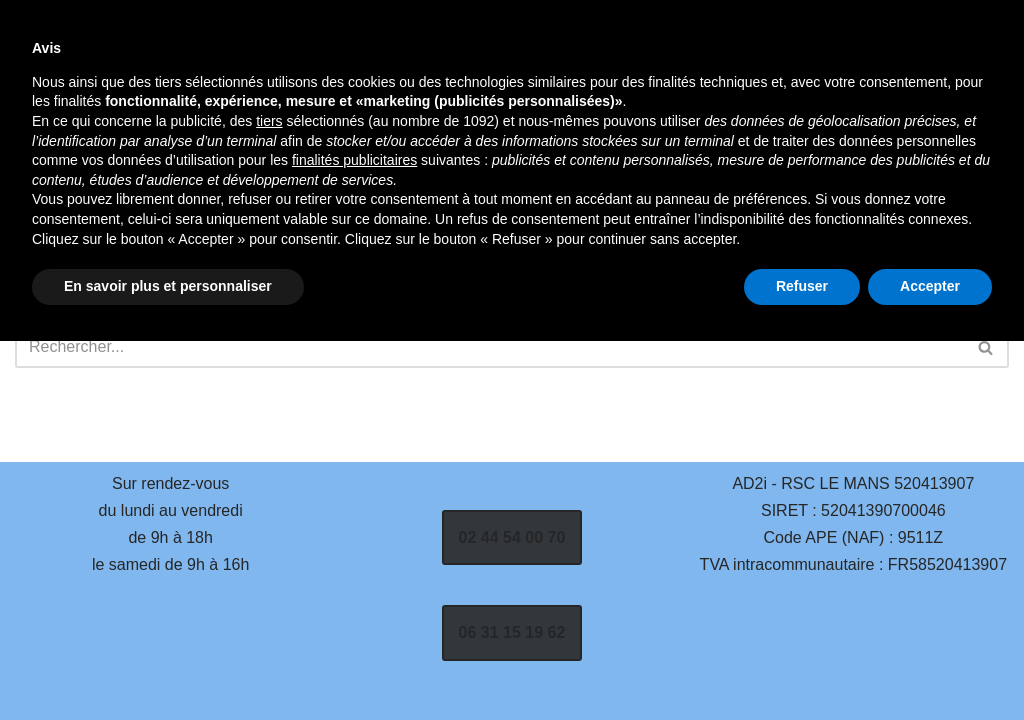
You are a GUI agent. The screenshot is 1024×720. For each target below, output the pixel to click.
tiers (269, 500)
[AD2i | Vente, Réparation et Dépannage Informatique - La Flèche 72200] (163, 104)
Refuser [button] (802, 665)
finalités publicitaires (354, 539)
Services (536, 90)
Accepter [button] (930, 665)
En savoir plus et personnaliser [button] (168, 665)
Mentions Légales (586, 120)
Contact (386, 120)
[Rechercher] (851, 105)
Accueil (382, 90)
